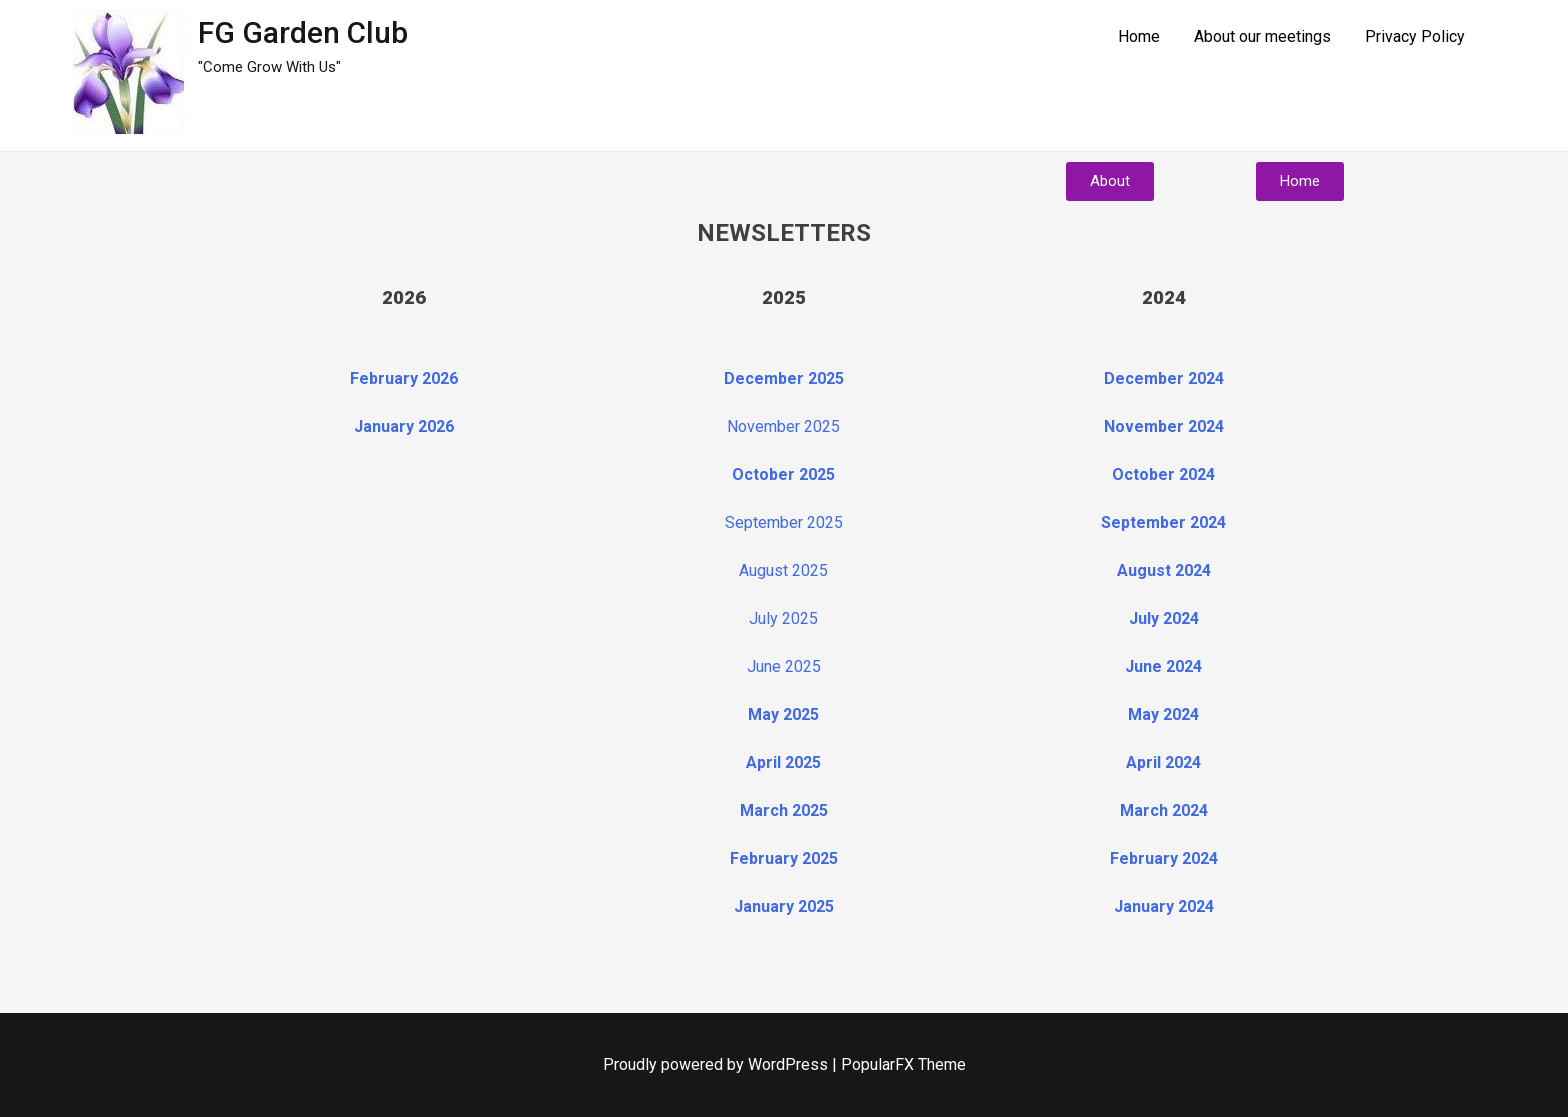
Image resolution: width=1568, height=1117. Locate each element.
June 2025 (784, 666)
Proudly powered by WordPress (717, 1064)
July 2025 (783, 618)
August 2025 (783, 570)
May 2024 (1163, 714)
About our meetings (1262, 36)
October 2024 (1163, 474)
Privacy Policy (1415, 36)
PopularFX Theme (903, 1064)
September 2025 (784, 522)
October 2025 (783, 474)
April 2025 (783, 762)
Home (1139, 36)
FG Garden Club (303, 32)
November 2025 (783, 426)
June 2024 (1163, 666)
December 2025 (784, 378)
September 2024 (1163, 522)
